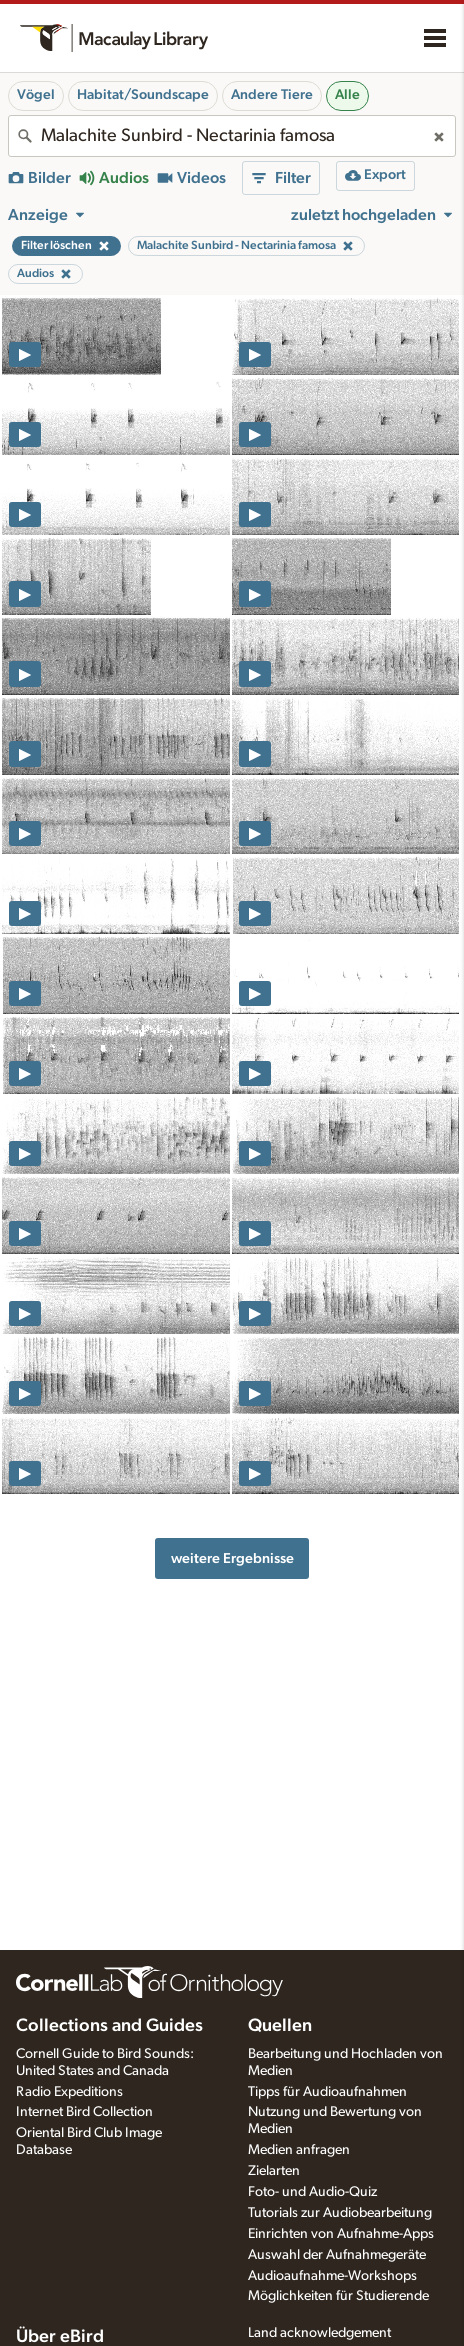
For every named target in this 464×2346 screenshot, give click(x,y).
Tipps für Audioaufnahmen (327, 2092)
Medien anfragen (299, 2150)
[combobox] (232, 136)
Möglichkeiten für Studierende (338, 2296)
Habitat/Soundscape (143, 95)
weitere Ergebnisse (232, 1558)
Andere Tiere (272, 95)
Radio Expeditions (69, 2092)
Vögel (36, 95)
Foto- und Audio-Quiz (312, 2192)
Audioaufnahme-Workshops (332, 2276)
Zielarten (274, 2171)
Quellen (280, 2026)
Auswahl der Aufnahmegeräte (337, 2255)
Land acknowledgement (319, 2333)
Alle (347, 95)
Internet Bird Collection (84, 2112)
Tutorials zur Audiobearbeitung (340, 2213)
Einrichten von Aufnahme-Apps (341, 2234)
